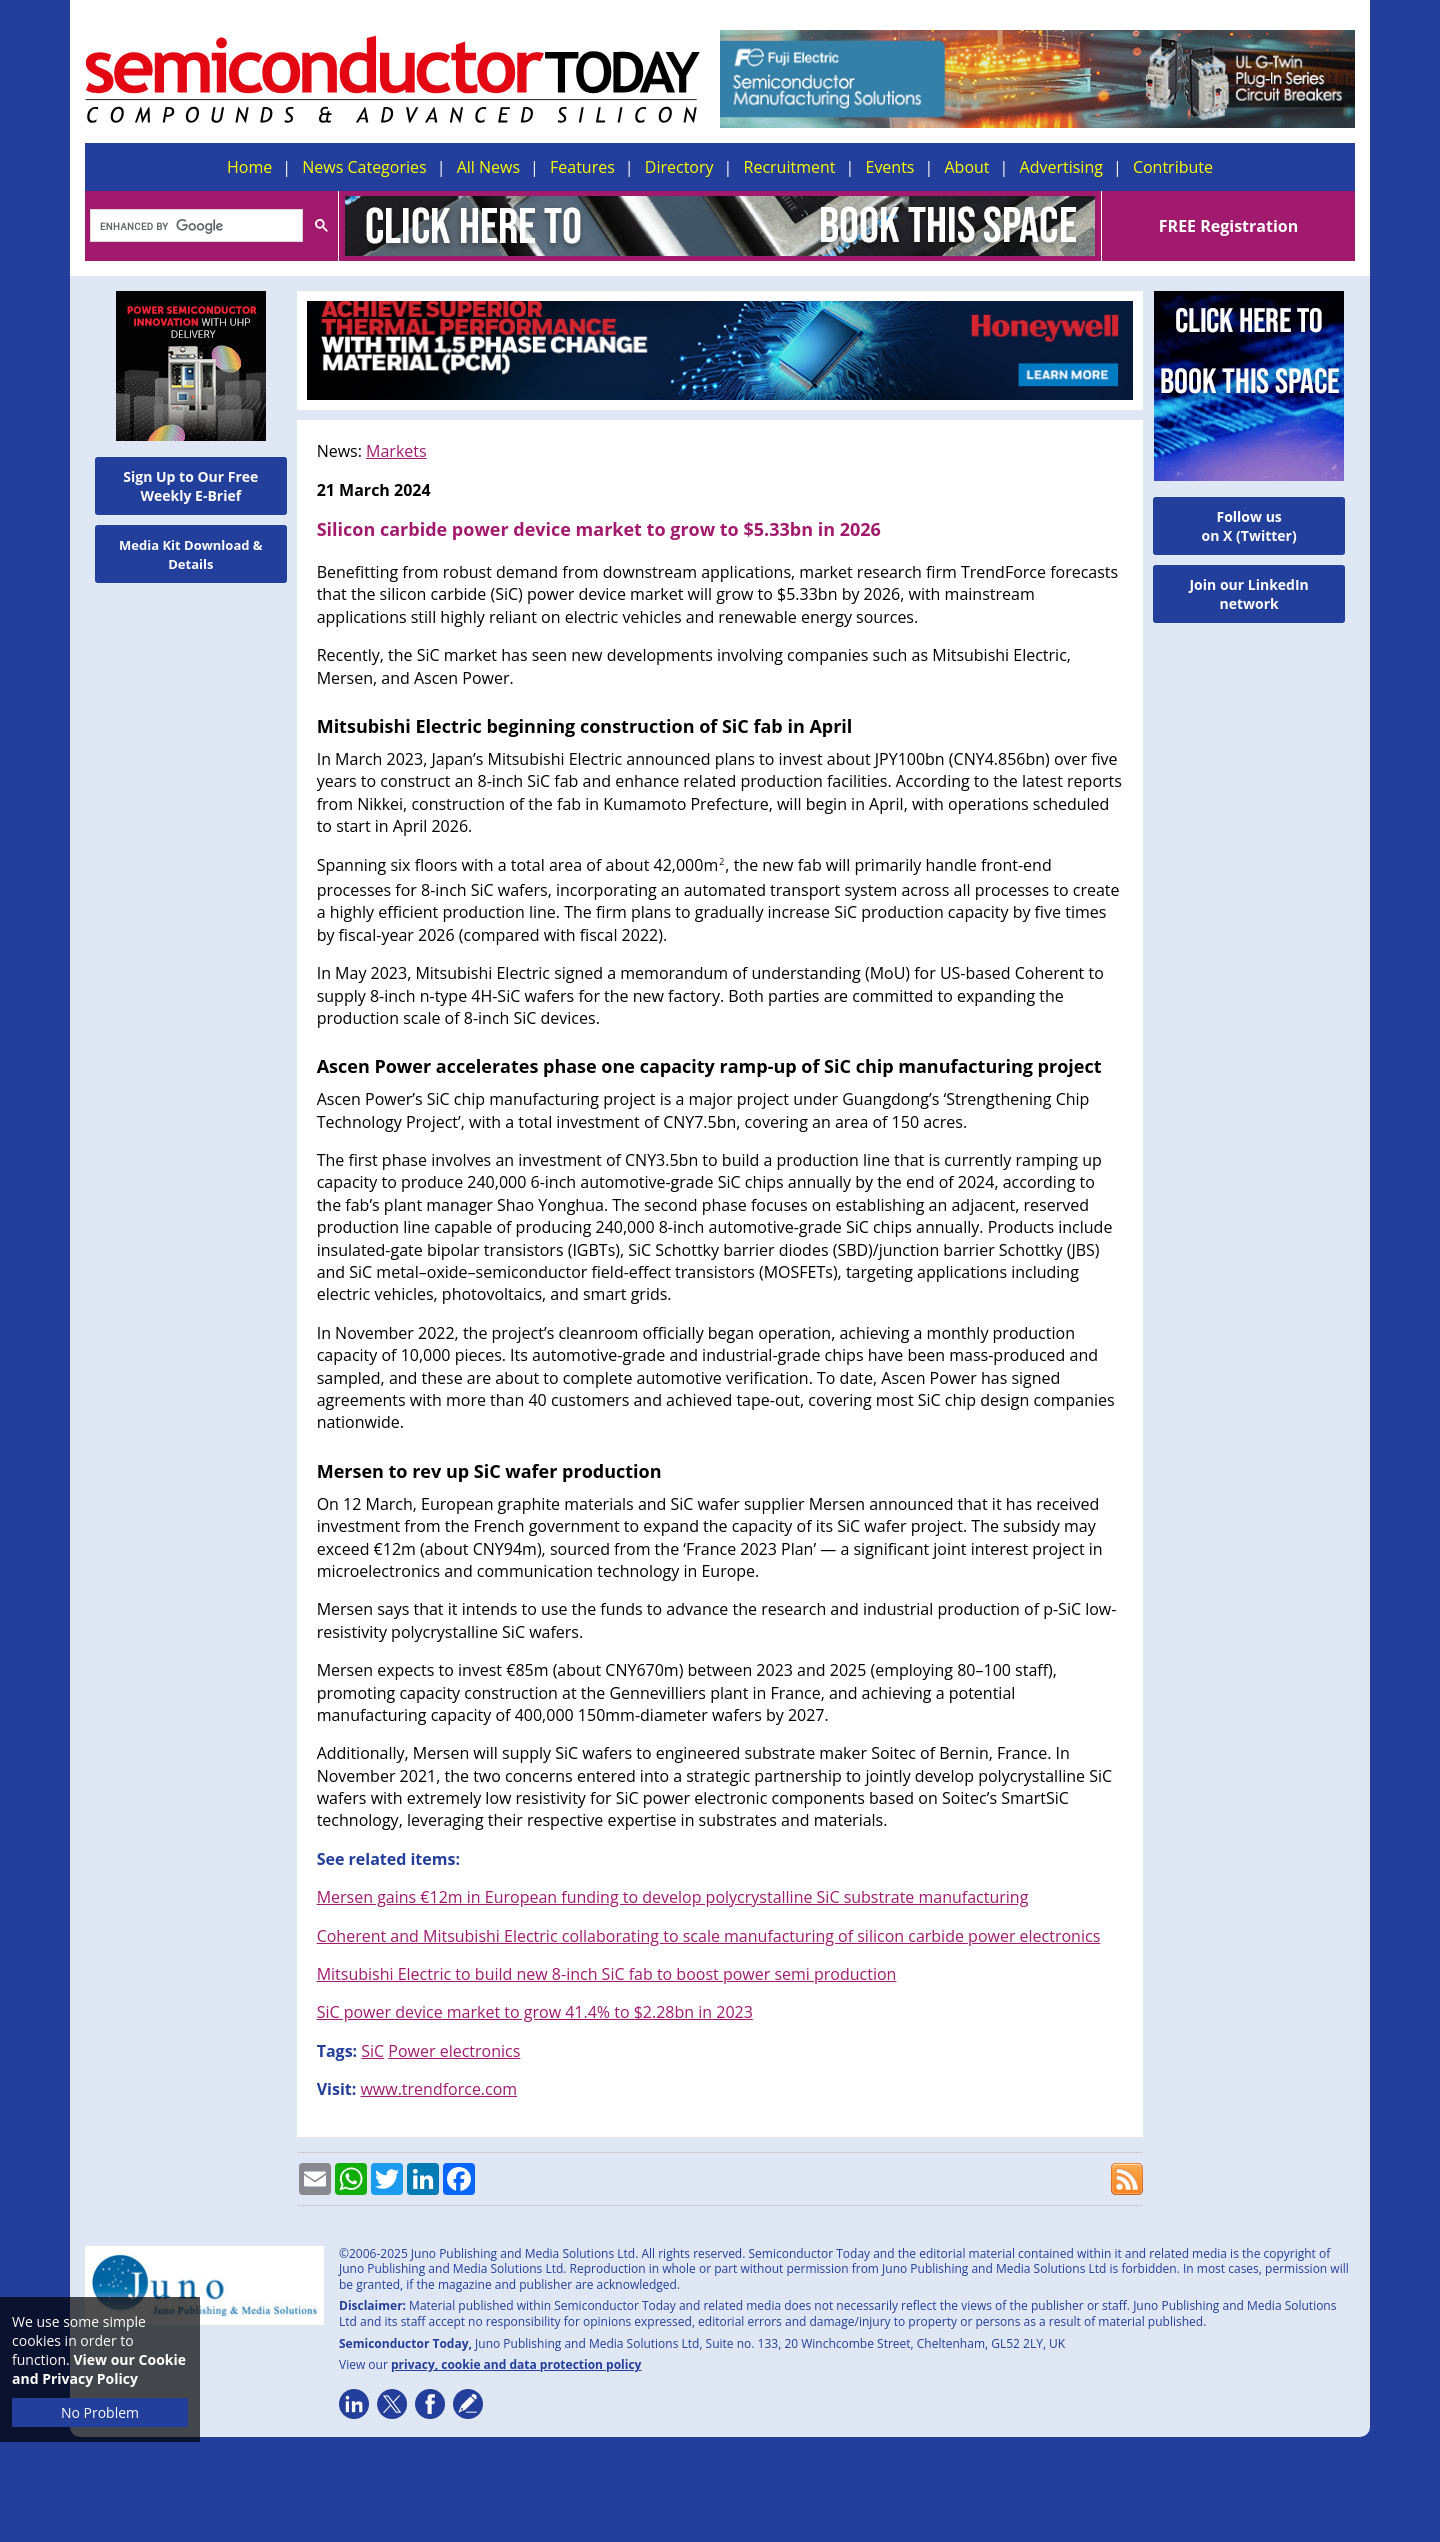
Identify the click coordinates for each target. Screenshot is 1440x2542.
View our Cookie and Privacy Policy (99, 2369)
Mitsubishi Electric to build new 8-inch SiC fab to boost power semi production (607, 1974)
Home (249, 167)
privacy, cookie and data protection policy (516, 2364)
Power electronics (454, 2051)
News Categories (364, 167)
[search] (194, 227)
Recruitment (790, 167)
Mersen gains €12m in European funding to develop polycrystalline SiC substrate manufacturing (673, 1897)
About (967, 167)
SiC (372, 2051)
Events (889, 167)
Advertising (1061, 167)
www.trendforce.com (438, 2089)
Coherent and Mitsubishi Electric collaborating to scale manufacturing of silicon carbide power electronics (709, 1936)
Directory (679, 167)
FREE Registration (1228, 226)
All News (488, 167)
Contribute (1173, 167)
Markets (396, 451)
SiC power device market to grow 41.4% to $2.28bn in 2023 (535, 2012)
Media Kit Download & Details (191, 554)
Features (582, 167)
